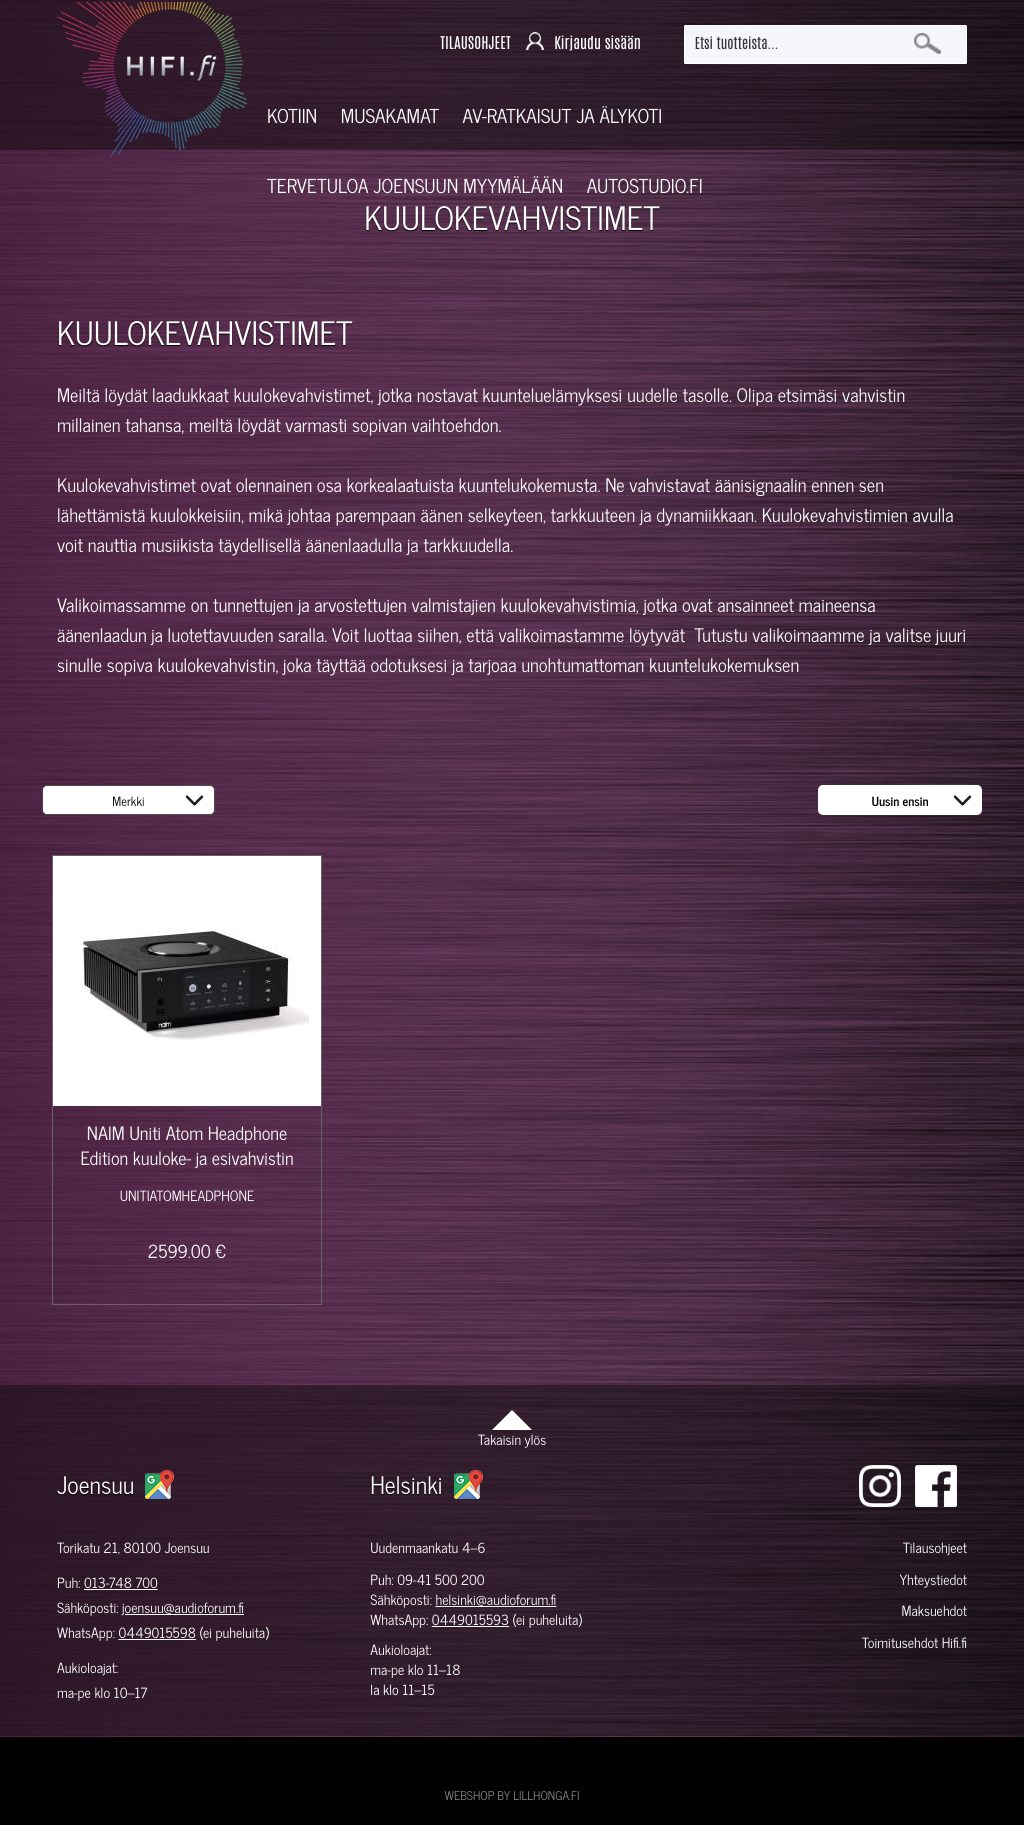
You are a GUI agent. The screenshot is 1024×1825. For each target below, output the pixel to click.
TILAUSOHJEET (475, 43)
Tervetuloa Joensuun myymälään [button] (415, 185)
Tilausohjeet (935, 1547)
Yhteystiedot (933, 1579)
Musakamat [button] (390, 115)
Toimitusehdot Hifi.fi (914, 1642)
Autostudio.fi (645, 185)
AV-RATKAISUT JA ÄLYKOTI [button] (563, 115)
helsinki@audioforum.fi (495, 1599)
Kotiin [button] (292, 115)
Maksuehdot (934, 1610)
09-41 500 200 (440, 1579)
